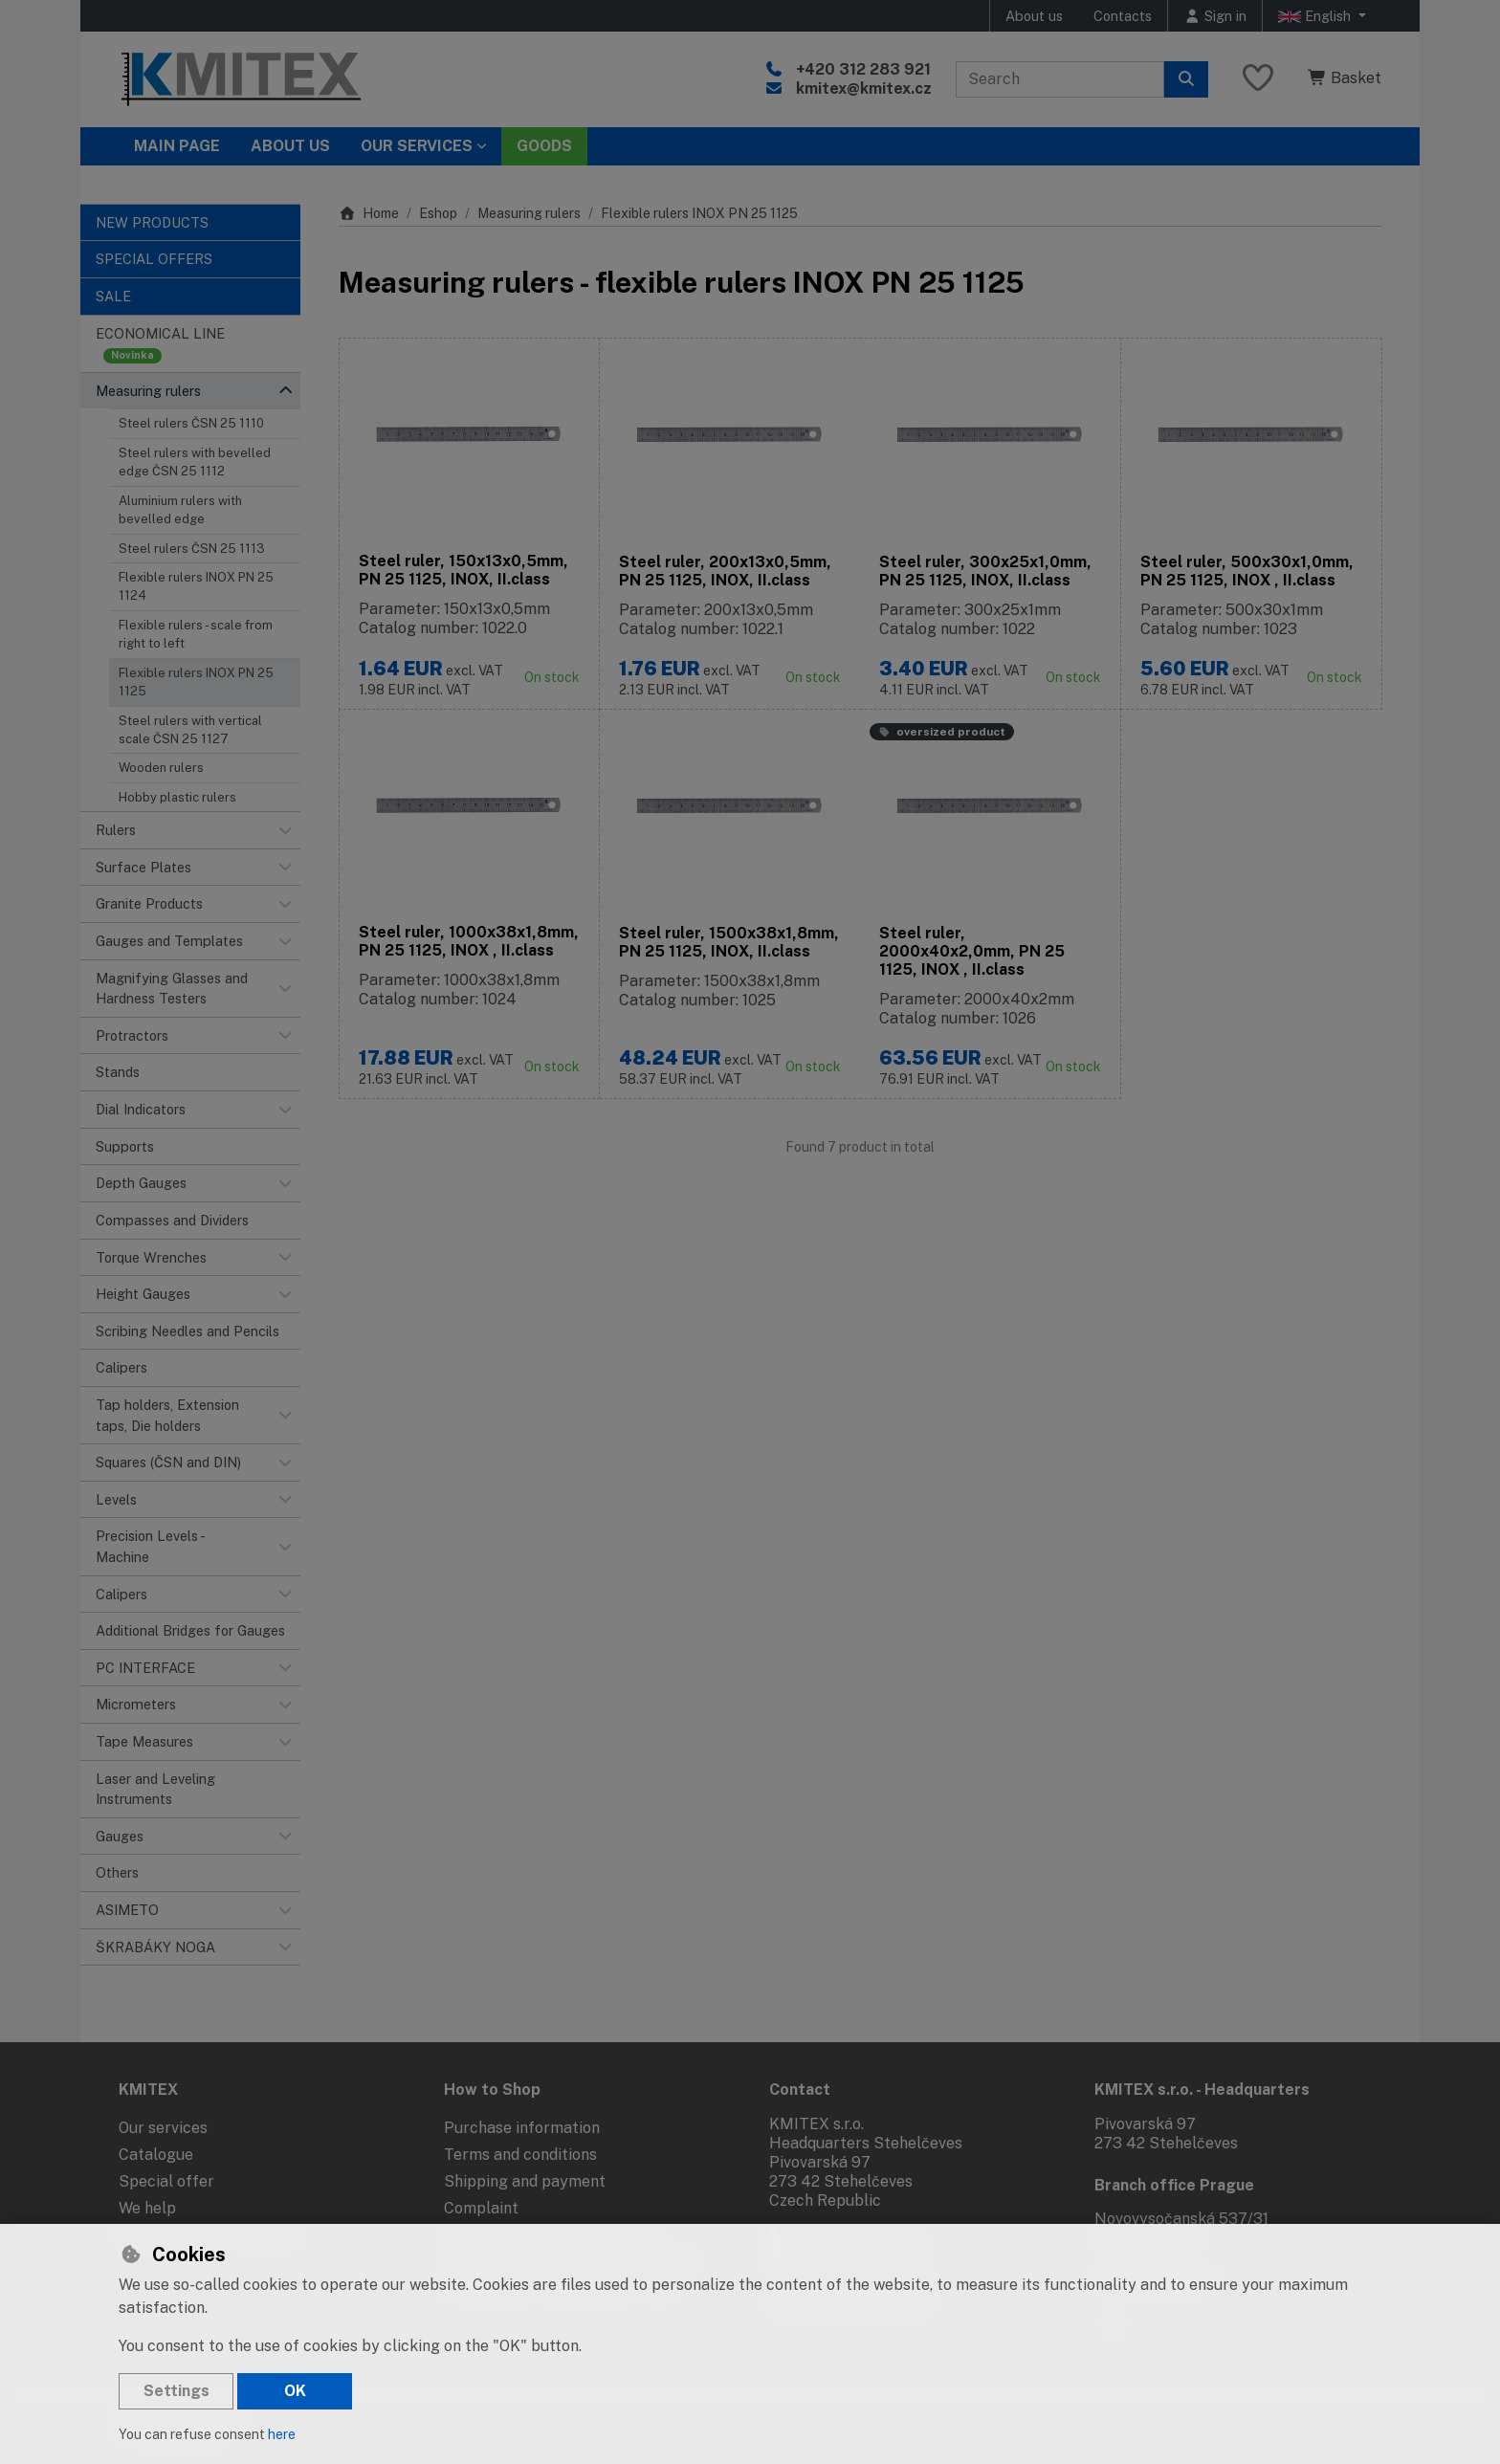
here (282, 2434)
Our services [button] (417, 146)
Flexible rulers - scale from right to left (196, 634)
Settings (176, 2391)
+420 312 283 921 (863, 69)
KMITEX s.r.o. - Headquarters (1202, 2089)
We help (147, 2208)
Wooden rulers (161, 767)
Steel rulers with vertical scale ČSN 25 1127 (190, 730)
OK (295, 2391)
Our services (163, 2128)
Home (369, 213)
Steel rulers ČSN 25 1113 (192, 548)
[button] (285, 391)
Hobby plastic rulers (177, 797)
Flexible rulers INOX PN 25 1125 (196, 682)
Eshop (438, 213)
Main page (177, 146)
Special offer (166, 2181)
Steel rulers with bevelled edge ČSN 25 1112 (195, 462)
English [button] (1316, 16)
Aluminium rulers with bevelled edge (180, 510)
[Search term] (1060, 79)
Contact (799, 2089)
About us (1034, 16)
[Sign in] (1215, 16)
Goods (544, 146)
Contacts (1122, 16)
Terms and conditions (520, 2154)
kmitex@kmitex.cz (864, 88)
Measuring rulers (529, 213)
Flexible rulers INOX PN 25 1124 (196, 586)
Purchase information (522, 2128)
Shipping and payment (525, 2181)
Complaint (481, 2208)
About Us (290, 146)
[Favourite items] (1258, 79)
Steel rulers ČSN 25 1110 (191, 423)
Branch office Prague (1174, 2185)
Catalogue (156, 2154)
